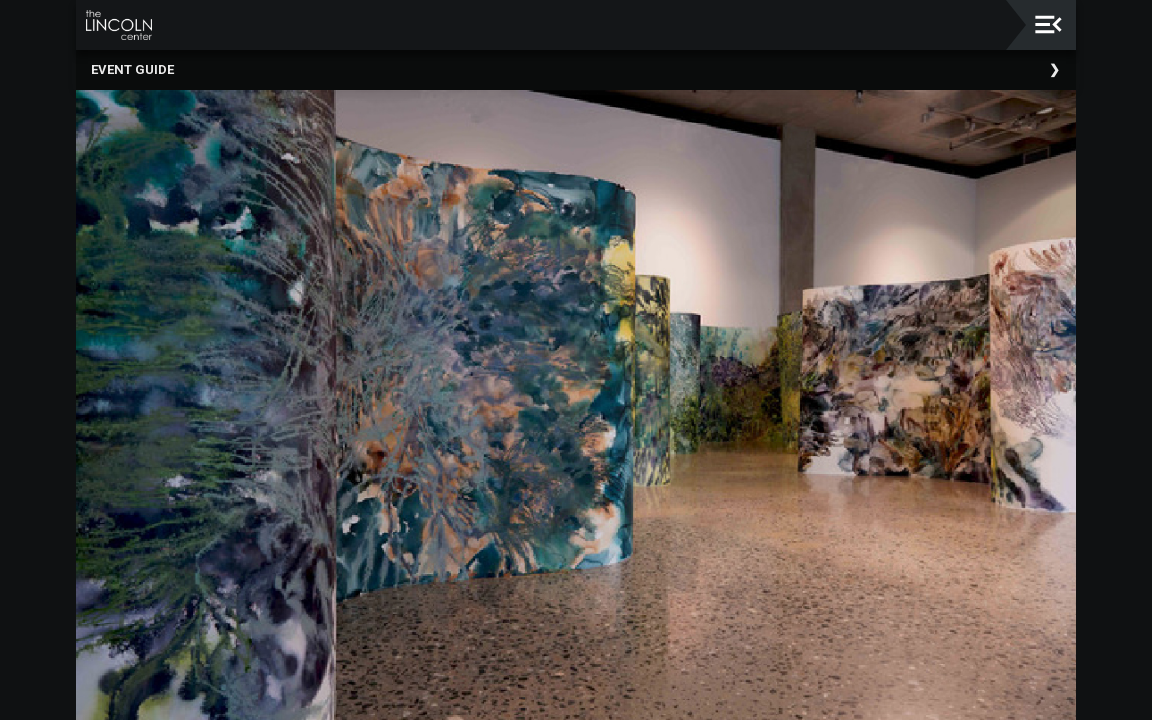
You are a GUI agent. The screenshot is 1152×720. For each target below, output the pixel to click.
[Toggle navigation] (1048, 24)
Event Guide (132, 69)
